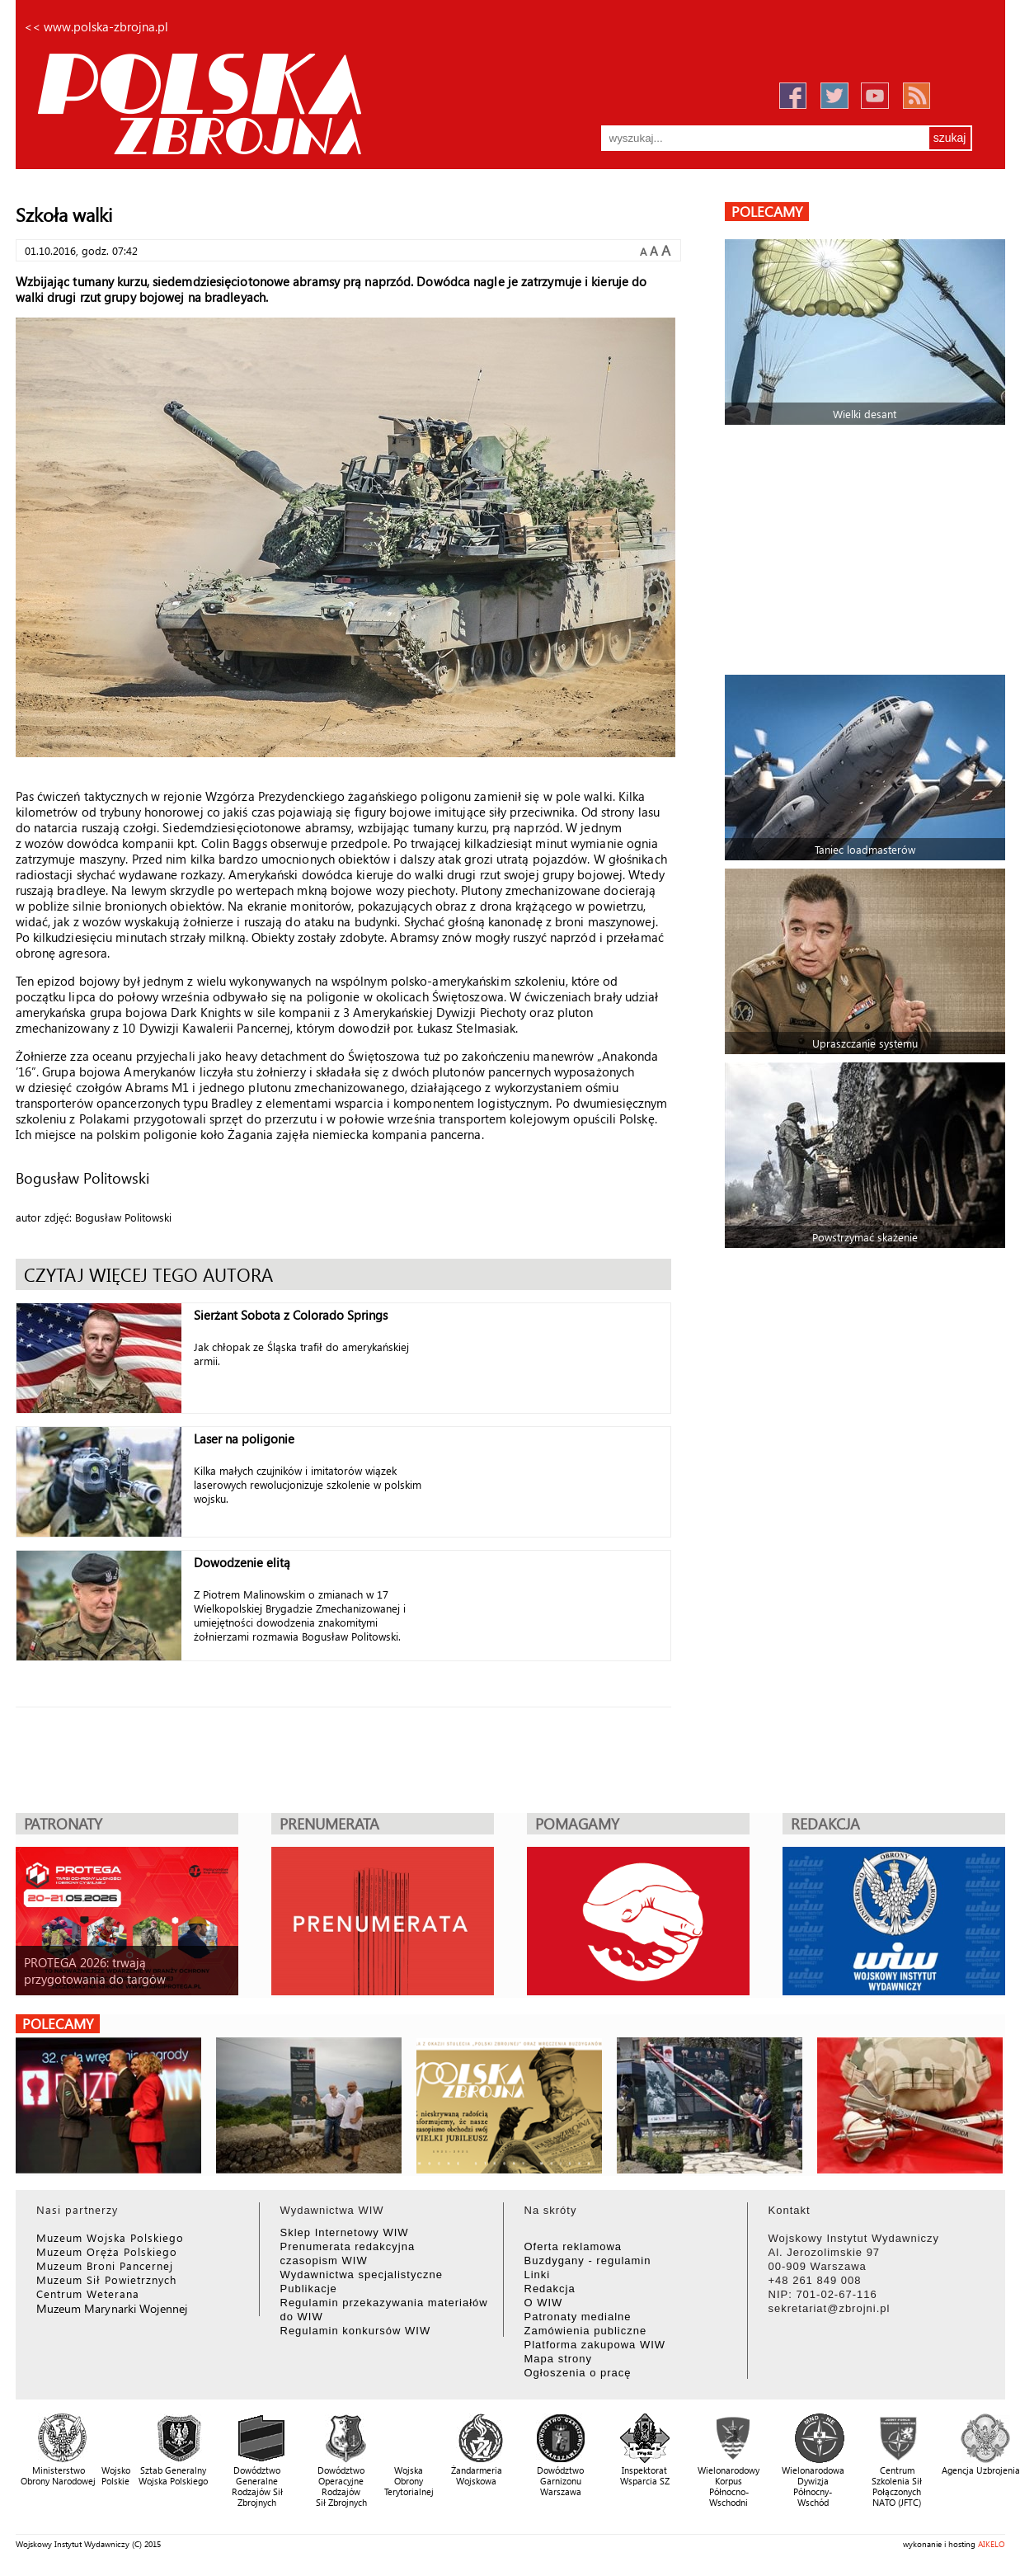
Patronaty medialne (578, 2316)
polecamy (766, 211)
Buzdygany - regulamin (587, 2260)
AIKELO (991, 2544)
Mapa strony (558, 2358)
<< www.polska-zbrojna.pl (96, 26)
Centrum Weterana (87, 2293)
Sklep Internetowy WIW (344, 2232)
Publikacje (308, 2288)
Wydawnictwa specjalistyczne (361, 2274)
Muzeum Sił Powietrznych (106, 2279)
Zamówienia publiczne (585, 2330)
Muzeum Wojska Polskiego (110, 2237)
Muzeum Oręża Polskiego (106, 2251)
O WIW (543, 2302)
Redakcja (550, 2288)
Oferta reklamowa (573, 2246)
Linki (537, 2274)
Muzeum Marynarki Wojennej (112, 2308)
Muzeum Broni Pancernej (104, 2265)
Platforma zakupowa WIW (595, 2344)
